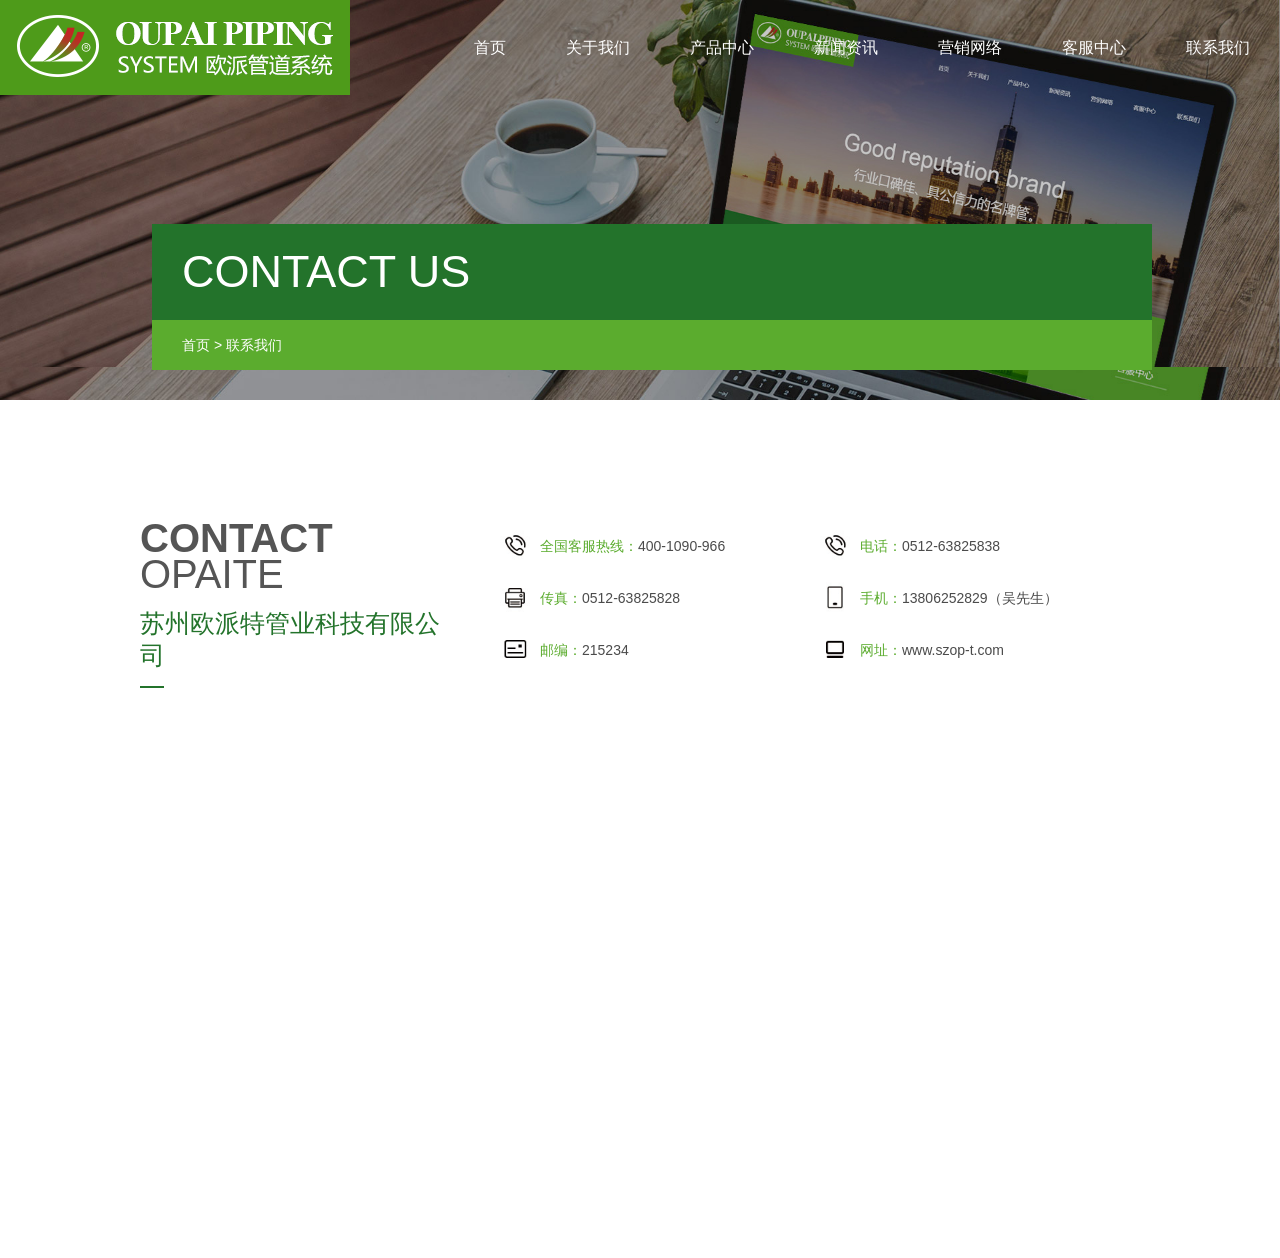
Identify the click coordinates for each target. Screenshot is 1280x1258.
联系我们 (1218, 47)
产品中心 (722, 47)
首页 (490, 47)
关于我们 (598, 47)
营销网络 (970, 47)
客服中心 (1094, 47)
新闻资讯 (846, 47)
